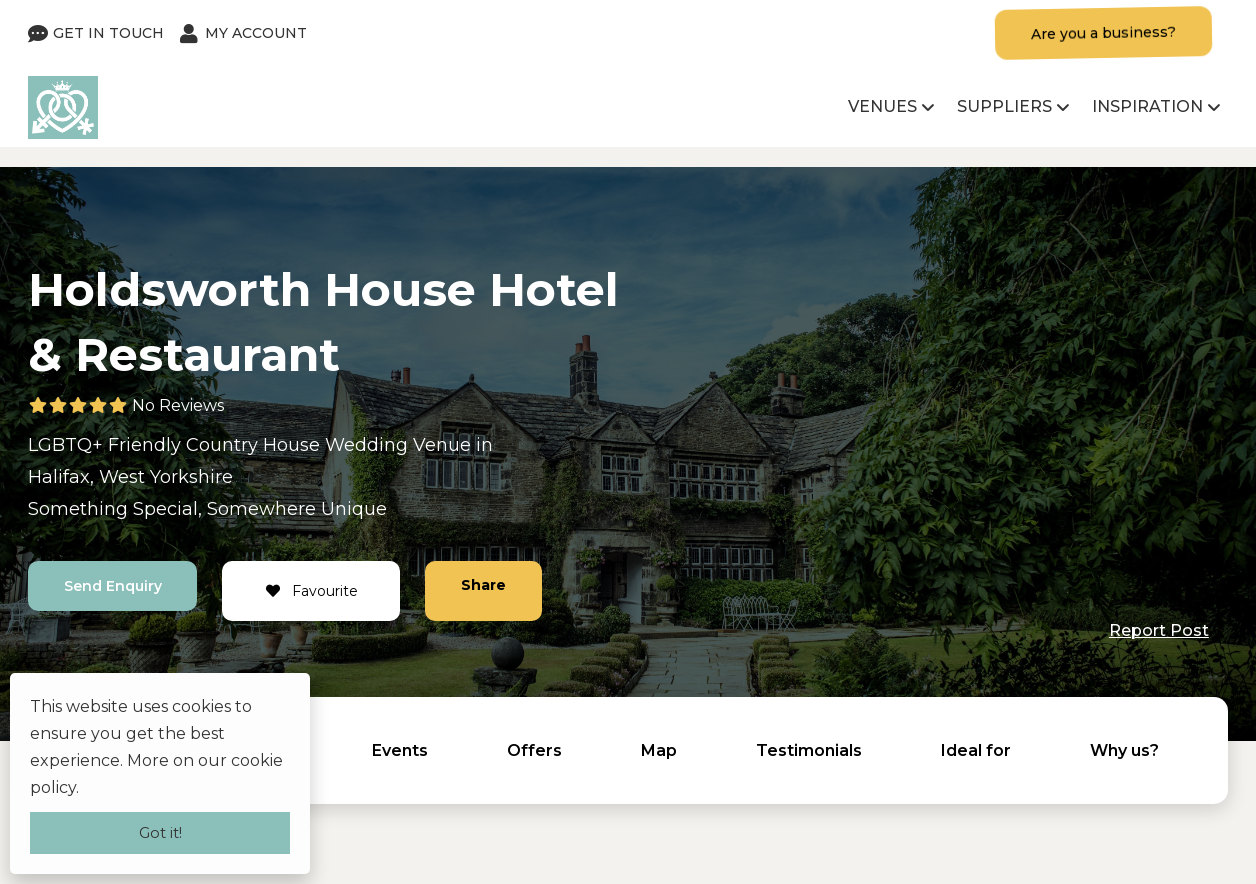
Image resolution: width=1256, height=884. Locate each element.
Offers (534, 750)
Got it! (160, 832)
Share (484, 585)
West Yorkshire (166, 477)
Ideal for (976, 750)
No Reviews (178, 405)
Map (659, 750)
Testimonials (809, 750)
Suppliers (1004, 106)
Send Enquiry (113, 586)
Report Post (1159, 630)
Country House (253, 445)
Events (400, 750)
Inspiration (1147, 106)
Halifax (59, 477)
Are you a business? (1103, 33)
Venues (882, 106)
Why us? (1124, 750)
